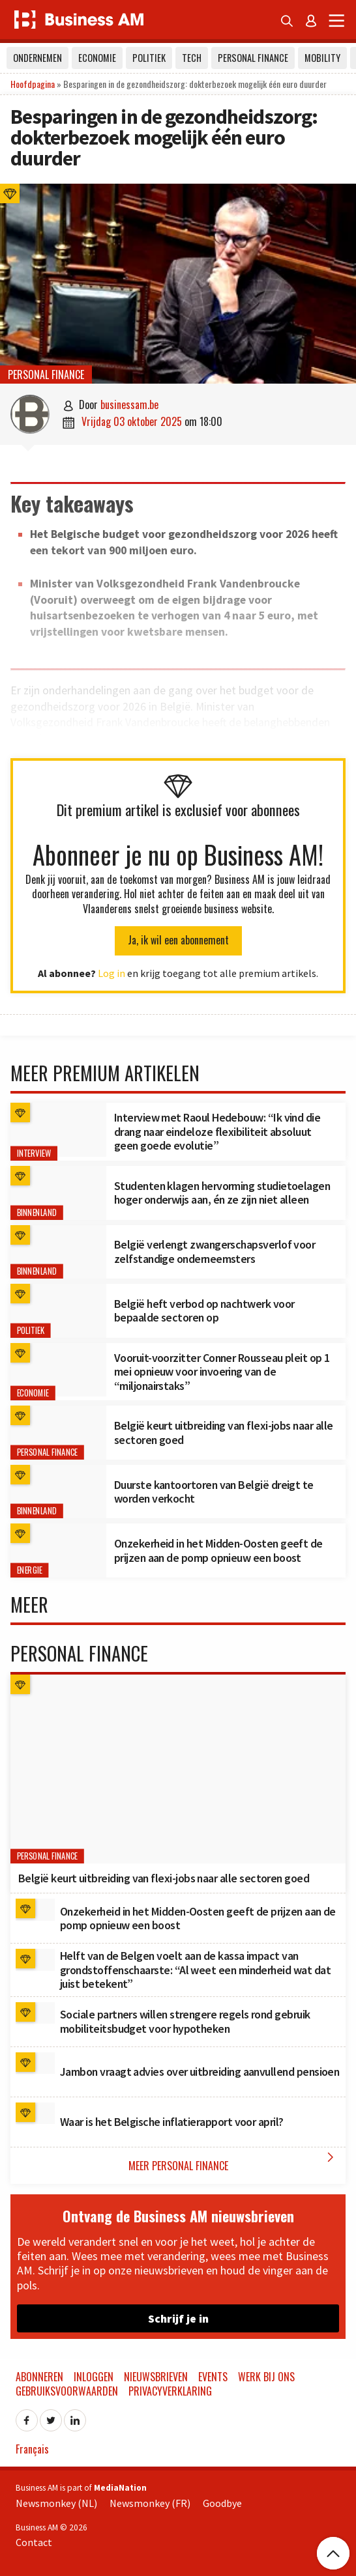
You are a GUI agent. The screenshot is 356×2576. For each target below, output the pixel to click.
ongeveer (113, 738)
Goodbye (222, 2503)
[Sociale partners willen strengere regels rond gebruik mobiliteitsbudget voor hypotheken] (35, 2013)
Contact (34, 2542)
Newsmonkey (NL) (56, 2503)
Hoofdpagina (32, 84)
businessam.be (129, 404)
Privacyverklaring (170, 2391)
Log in (111, 973)
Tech (191, 57)
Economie (97, 57)
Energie (29, 1570)
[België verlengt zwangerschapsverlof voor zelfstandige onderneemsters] (58, 1252)
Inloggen (93, 2377)
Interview (34, 1153)
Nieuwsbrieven (156, 2377)
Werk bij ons (266, 2377)
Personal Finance (253, 57)
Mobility (322, 57)
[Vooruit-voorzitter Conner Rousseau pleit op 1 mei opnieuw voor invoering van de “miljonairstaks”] (58, 1370)
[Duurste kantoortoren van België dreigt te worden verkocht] (58, 1492)
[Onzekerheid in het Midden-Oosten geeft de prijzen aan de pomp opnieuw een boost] (58, 1550)
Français (32, 2449)
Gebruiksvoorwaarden (67, 2391)
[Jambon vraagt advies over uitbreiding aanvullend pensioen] (35, 2063)
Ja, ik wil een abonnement (178, 940)
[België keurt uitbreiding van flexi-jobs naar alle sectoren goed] (58, 1433)
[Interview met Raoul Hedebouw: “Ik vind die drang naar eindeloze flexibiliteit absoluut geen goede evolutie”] (58, 1130)
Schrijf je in (178, 2318)
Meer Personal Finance (234, 2161)
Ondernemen (37, 57)
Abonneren (39, 2377)
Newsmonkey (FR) (150, 2503)
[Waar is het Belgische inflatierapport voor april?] (35, 2113)
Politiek (149, 57)
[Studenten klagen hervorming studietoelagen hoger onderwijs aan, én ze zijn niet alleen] (58, 1193)
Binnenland (37, 1212)
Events (213, 2377)
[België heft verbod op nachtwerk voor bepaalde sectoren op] (58, 1311)
